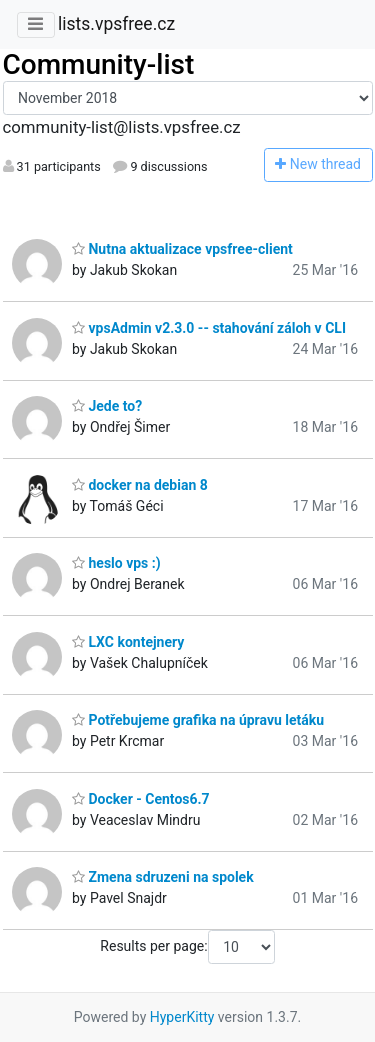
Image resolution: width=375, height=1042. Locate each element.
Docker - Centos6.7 (141, 799)
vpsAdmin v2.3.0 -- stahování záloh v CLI (209, 328)
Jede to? (107, 406)
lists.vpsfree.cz (116, 24)
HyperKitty (182, 1017)
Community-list (99, 64)
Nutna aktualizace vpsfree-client (182, 249)
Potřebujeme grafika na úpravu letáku (198, 720)
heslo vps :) (116, 563)
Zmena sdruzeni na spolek (163, 877)
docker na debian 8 (140, 485)
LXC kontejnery (128, 642)
